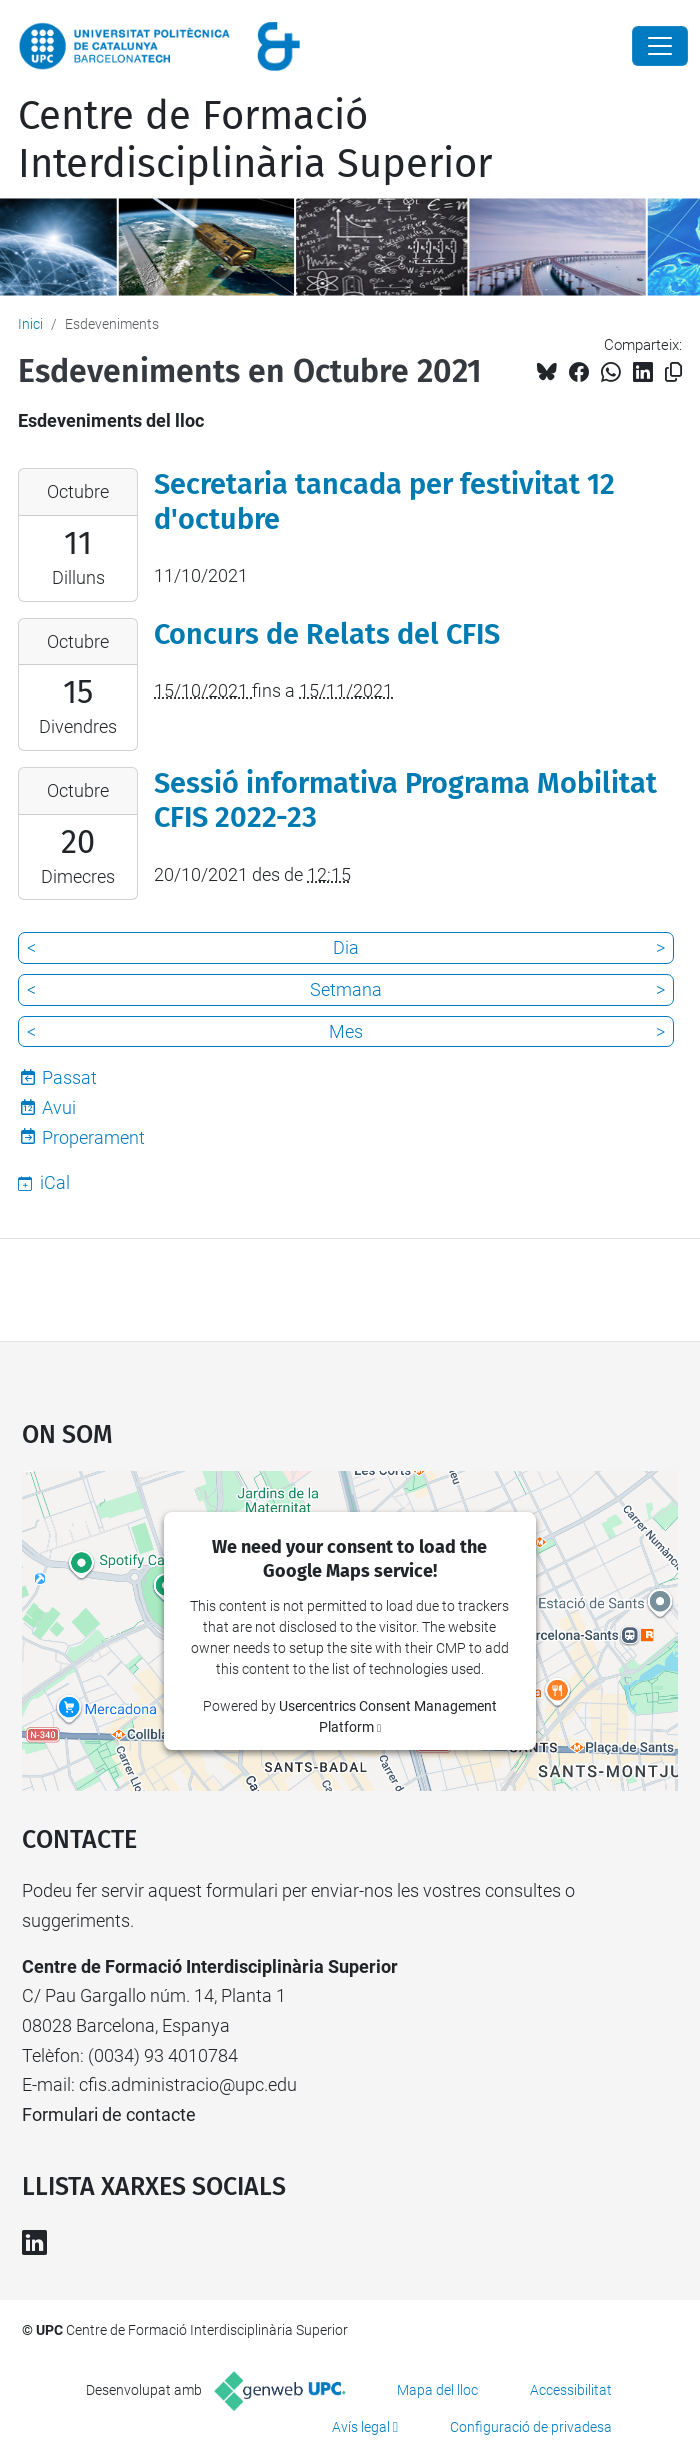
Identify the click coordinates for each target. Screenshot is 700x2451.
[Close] (660, 46)
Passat (69, 1077)
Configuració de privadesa (531, 2427)
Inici (30, 324)
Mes (346, 1031)
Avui (59, 1107)
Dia (346, 947)
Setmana (346, 989)
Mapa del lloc (437, 2390)
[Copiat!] (673, 372)
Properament (93, 1137)
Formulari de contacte (109, 2114)
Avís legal (361, 2427)
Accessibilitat (571, 2390)
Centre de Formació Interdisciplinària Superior (255, 140)
